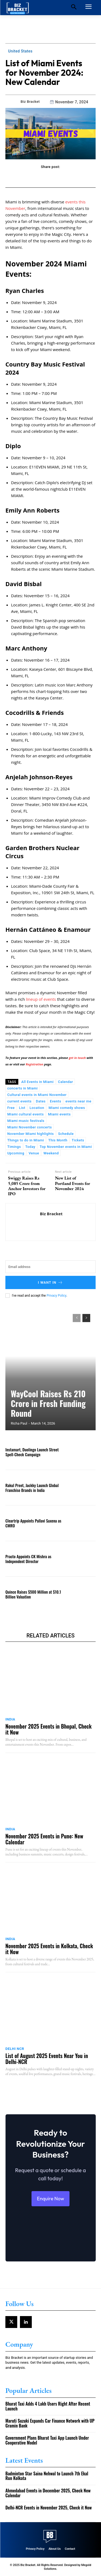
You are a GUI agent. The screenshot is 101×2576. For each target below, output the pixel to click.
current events (19, 1101)
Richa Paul (19, 1423)
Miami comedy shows (66, 1108)
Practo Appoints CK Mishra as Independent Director (28, 1558)
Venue (34, 1153)
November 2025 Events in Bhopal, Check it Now (48, 1729)
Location (37, 1108)
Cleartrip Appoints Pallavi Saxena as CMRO (33, 1523)
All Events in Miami (37, 1082)
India (10, 1719)
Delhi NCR (14, 2048)
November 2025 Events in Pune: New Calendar (44, 1839)
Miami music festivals (25, 1121)
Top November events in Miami (66, 1147)
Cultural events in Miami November (37, 1095)
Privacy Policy (56, 1295)
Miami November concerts (29, 1127)
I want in (50, 1282)
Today (30, 1147)
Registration (34, 1064)
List (22, 1108)
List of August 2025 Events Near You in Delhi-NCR (46, 2059)
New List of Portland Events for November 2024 (72, 1183)
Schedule (66, 1134)
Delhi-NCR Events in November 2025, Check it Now (48, 2507)
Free (11, 1108)
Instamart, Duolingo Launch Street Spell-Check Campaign (32, 1451)
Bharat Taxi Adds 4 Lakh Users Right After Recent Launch (47, 2406)
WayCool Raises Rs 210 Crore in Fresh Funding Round (48, 1403)
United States (20, 51)
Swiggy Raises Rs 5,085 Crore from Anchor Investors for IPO (27, 1185)
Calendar (65, 1082)
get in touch (77, 1058)
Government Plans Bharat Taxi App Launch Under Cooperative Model (47, 2440)
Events (55, 1101)
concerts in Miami (22, 1088)
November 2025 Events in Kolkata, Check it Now (49, 1949)
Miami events (59, 1114)
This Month (57, 1140)
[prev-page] (77, 1318)
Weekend (51, 1153)
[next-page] (86, 1318)
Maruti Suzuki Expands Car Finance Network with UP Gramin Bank (50, 2423)
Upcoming (15, 1153)
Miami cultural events (25, 1114)
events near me (78, 1101)
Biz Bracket (30, 102)
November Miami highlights (30, 1134)
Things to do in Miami (25, 1140)
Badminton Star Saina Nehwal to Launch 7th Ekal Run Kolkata (46, 2476)
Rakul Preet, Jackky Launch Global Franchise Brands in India (32, 1487)
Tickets (78, 1140)
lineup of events (41, 999)
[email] (50, 1266)
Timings (14, 1147)
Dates (41, 1101)
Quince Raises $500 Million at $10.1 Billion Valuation (33, 1594)
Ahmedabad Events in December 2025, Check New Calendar (47, 2493)
